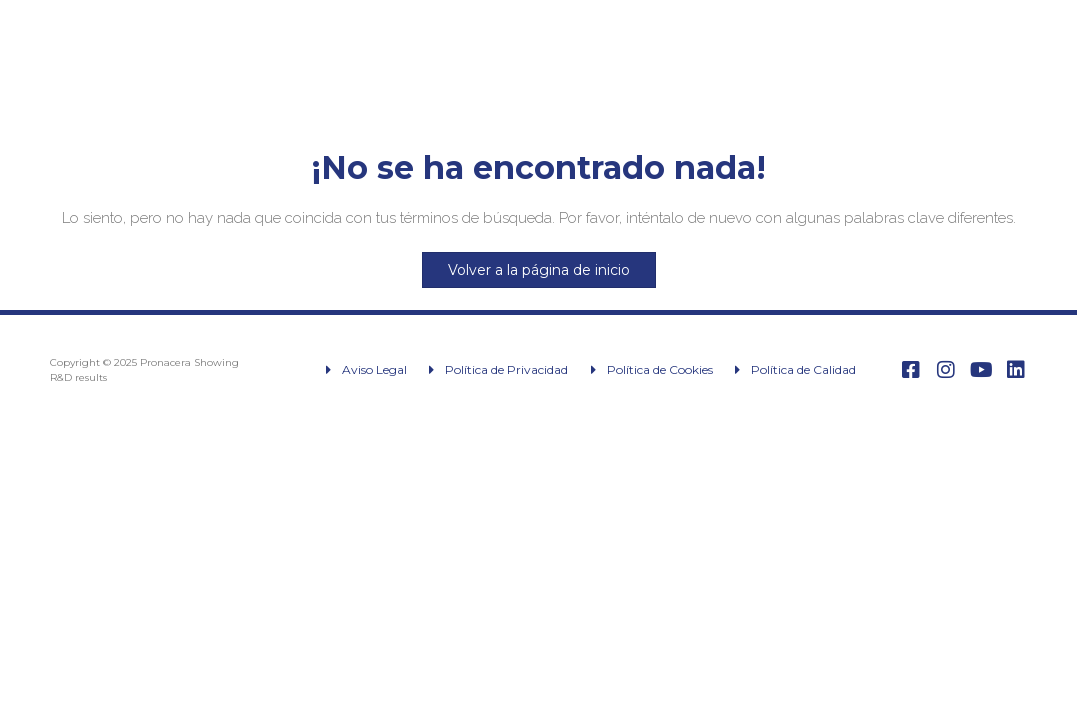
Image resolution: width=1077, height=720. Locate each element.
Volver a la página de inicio (539, 270)
